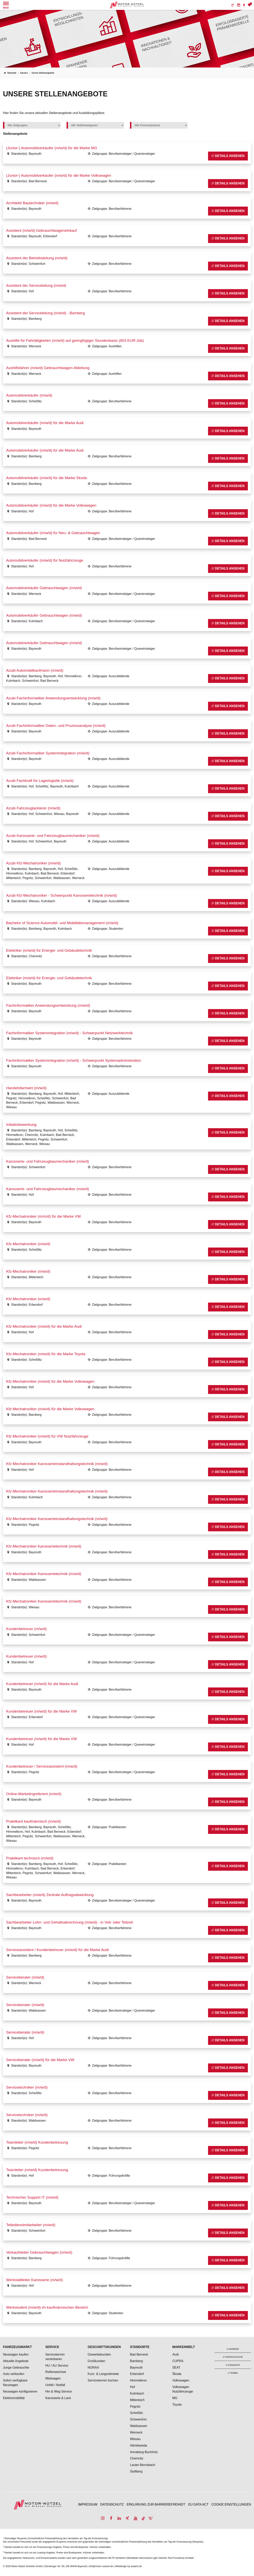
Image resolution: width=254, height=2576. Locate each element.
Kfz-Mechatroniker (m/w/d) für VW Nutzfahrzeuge (47, 1436)
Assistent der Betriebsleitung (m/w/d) (36, 258)
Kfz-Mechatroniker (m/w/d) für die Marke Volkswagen (50, 1381)
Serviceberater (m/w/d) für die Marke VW (40, 2060)
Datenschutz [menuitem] (112, 2504)
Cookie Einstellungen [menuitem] (231, 2504)
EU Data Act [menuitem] (198, 2504)
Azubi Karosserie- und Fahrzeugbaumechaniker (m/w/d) (52, 836)
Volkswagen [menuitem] (180, 2380)
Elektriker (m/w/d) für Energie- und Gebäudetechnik (49, 950)
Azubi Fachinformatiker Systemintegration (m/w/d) (47, 753)
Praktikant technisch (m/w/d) (29, 1858)
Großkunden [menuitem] (96, 2361)
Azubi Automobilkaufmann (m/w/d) (34, 670)
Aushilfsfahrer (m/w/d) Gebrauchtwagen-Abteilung (47, 368)
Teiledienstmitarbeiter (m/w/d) (30, 2225)
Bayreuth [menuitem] (136, 2367)
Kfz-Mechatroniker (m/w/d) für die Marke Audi (44, 1326)
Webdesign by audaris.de (128, 2566)
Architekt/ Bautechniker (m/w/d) (32, 203)
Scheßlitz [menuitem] (136, 2413)
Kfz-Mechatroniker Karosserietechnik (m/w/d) (43, 1546)
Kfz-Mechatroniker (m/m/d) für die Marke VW (43, 1216)
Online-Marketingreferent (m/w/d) (33, 1794)
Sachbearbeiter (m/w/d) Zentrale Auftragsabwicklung (50, 1895)
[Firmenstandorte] (159, 125)
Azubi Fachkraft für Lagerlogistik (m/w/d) (40, 781)
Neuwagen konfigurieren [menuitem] (20, 2391)
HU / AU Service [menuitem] (56, 2365)
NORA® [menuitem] (94, 2367)
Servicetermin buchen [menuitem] (103, 2380)
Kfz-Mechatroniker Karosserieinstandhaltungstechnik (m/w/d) (57, 1464)
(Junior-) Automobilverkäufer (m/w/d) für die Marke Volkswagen (58, 175)
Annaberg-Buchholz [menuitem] (144, 2452)
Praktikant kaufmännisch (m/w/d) (33, 1821)
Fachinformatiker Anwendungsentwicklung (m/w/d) (48, 1005)
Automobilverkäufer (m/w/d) (29, 395)
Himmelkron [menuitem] (138, 2380)
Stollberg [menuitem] (136, 2471)
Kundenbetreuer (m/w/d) (26, 1629)
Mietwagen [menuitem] (53, 2378)
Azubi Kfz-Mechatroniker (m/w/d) (33, 863)
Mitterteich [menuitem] (137, 2400)
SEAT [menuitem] (176, 2367)
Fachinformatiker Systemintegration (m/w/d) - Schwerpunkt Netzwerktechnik (69, 1033)
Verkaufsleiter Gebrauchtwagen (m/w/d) (39, 2252)
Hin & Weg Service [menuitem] (58, 2391)
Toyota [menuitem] (177, 2404)
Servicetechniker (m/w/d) (27, 2087)
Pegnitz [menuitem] (135, 2406)
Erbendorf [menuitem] (137, 2374)
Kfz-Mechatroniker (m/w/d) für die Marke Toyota (45, 1354)
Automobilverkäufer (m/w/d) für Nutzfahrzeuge (44, 560)
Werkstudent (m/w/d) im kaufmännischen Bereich (47, 2307)
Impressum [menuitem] (87, 2504)
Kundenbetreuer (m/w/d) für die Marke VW (41, 1711)
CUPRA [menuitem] (177, 2361)
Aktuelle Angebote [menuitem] (16, 2361)
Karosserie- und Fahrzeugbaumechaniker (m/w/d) (47, 1161)
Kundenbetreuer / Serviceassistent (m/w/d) (41, 1766)
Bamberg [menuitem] (136, 2361)
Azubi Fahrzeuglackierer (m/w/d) (33, 808)
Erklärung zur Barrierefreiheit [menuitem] (156, 2504)
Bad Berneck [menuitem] (139, 2354)
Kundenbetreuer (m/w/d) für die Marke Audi (42, 1684)
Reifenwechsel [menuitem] (55, 2372)
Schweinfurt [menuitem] (138, 2419)
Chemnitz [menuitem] (136, 2458)
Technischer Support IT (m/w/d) (32, 2197)
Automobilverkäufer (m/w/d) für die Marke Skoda (46, 478)
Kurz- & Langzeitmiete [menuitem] (103, 2374)
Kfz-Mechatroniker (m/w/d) (28, 1244)
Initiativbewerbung (21, 1124)
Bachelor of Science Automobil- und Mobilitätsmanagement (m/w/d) (62, 923)
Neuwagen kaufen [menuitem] (16, 2354)
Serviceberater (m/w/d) (25, 1977)
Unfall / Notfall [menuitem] (55, 2385)
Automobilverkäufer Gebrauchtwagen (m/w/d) (44, 588)
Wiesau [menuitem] (135, 2439)
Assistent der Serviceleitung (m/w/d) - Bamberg (45, 313)
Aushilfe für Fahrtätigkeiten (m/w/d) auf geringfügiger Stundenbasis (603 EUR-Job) (75, 340)
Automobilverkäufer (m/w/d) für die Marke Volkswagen (51, 505)
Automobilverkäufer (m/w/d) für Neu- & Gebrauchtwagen (53, 533)
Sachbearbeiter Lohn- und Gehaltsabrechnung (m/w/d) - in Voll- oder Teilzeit (69, 1922)
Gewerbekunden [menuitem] (99, 2354)
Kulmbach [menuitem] (137, 2393)
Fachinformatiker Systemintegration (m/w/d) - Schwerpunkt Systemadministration (73, 1060)
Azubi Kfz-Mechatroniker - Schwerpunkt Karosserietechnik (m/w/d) (61, 895)
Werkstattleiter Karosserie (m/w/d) (34, 2280)
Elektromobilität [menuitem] (14, 2398)
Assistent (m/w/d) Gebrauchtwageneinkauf (41, 230)
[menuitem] (233, 5)
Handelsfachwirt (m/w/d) (26, 1088)
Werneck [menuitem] (136, 2432)
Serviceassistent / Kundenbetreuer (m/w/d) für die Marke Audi (57, 1950)
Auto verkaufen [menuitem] (13, 2374)
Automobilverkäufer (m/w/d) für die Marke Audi (45, 423)
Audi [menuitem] (175, 2354)
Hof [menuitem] (132, 2387)
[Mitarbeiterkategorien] (95, 125)
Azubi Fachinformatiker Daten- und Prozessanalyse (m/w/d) (56, 726)
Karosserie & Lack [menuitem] (58, 2398)
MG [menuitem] (175, 2398)
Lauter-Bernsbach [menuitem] (142, 2465)
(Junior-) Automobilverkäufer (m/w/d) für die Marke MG (51, 148)
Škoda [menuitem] (176, 2374)
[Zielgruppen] (32, 125)
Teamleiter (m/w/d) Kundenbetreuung (37, 2142)
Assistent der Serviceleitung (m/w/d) (36, 285)
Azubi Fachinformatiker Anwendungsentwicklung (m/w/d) (53, 698)
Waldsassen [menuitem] (138, 2426)
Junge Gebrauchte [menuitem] (16, 2367)
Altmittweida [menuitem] (138, 2445)
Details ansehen (229, 156)
